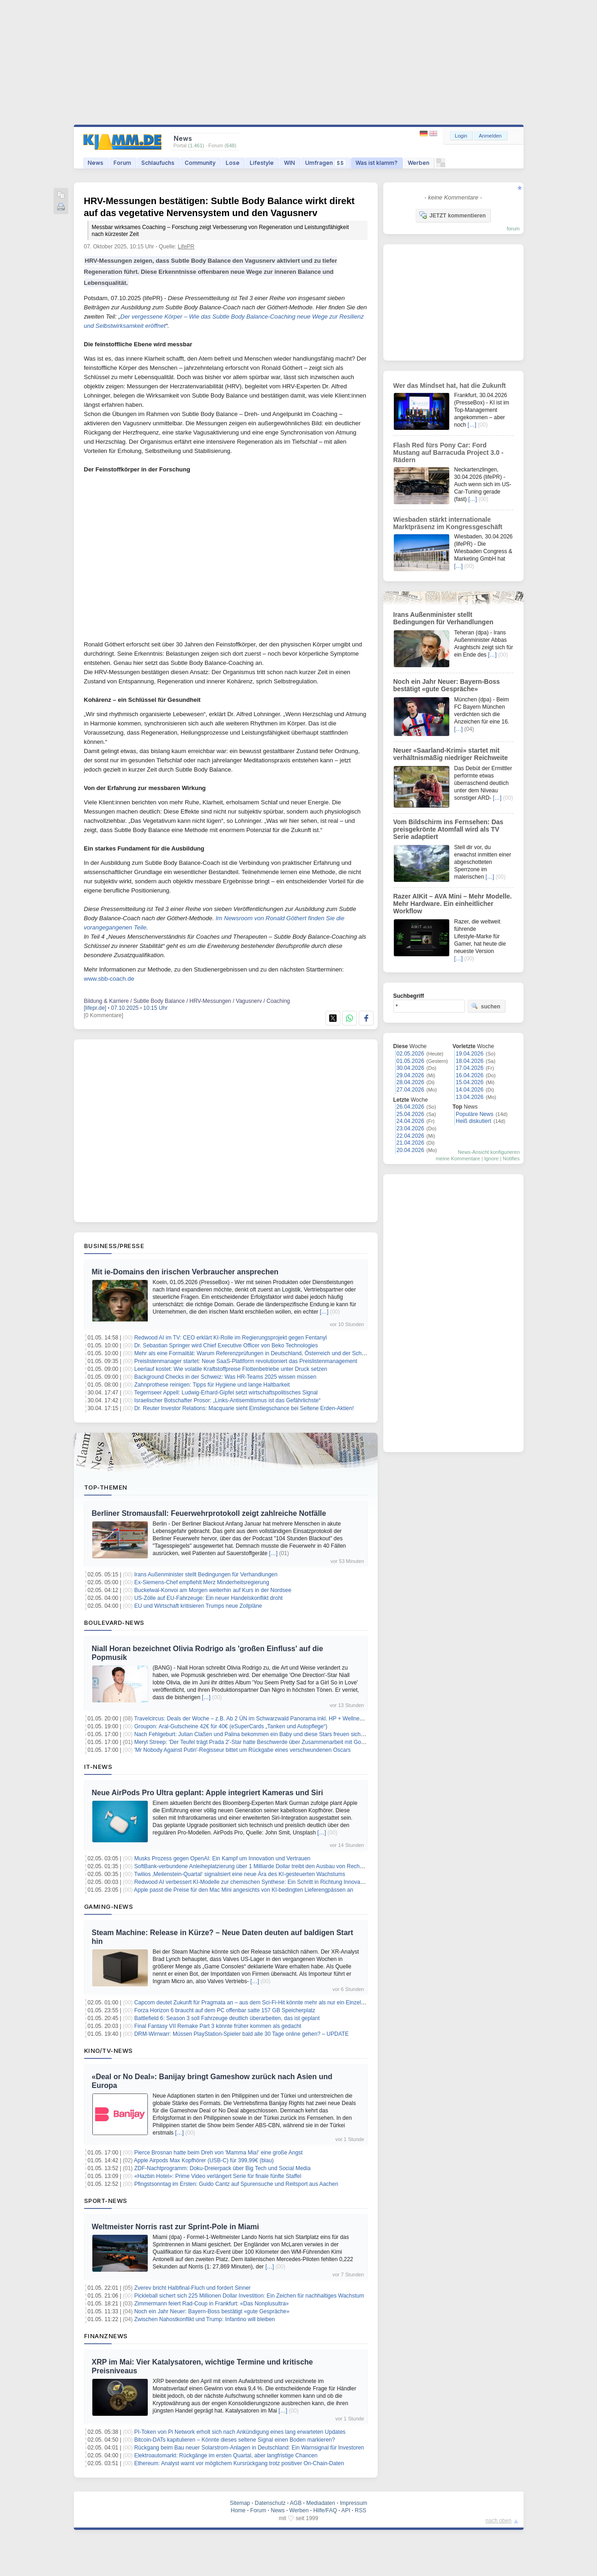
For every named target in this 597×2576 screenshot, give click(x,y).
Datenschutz (270, 2503)
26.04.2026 (410, 1107)
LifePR (186, 246)
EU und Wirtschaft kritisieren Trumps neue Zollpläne (198, 1606)
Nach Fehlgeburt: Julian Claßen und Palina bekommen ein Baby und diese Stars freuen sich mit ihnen (259, 1734)
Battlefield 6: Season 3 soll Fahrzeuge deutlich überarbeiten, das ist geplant (227, 2018)
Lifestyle (262, 162)
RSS (361, 2510)
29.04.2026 (410, 1075)
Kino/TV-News (108, 2050)
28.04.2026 (410, 1082)
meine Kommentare (458, 1158)
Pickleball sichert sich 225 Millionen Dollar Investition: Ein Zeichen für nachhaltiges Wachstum (249, 2295)
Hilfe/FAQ (325, 2510)
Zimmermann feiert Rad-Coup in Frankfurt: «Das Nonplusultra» (211, 2303)
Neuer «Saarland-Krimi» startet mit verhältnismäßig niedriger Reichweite (450, 754)
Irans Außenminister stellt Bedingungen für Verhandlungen (205, 1574)
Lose (233, 162)
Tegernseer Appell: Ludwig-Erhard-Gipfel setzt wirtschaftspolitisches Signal (226, 1392)
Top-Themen (105, 1487)
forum (513, 228)
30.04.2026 (410, 1068)
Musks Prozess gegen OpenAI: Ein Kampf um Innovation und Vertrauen (222, 1858)
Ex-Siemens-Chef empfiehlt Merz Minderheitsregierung (201, 1582)
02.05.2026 (410, 1053)
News (95, 162)
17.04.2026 (469, 1068)
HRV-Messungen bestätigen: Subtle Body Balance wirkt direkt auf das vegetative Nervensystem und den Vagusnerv (226, 217)
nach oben (499, 2520)
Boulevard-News (114, 1622)
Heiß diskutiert (473, 1121)
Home (238, 2510)
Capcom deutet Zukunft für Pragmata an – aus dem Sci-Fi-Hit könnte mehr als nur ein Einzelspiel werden (263, 2002)
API (345, 2510)
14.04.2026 (469, 1089)
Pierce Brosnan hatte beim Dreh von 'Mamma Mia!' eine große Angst (218, 2152)
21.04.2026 (410, 1143)
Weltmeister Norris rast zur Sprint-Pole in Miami (175, 2227)
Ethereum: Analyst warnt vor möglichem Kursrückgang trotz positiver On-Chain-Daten (239, 2463)
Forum (122, 162)
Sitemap (240, 2503)
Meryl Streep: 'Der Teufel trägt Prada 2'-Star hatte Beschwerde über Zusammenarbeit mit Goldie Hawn (260, 1742)
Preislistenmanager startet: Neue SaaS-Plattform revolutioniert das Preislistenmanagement (245, 1361)
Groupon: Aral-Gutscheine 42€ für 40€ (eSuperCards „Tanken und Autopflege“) (230, 1726)
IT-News (98, 1766)
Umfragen (325, 162)
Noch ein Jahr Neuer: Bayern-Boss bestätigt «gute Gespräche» (211, 2311)
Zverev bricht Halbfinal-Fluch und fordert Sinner (192, 2288)
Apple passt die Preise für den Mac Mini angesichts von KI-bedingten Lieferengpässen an (243, 1890)
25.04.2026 (410, 1114)
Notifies (511, 1158)
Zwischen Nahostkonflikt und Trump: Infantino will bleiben (204, 2319)
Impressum (353, 2503)
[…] (324, 1312)
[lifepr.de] (95, 1008)
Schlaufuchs (158, 162)
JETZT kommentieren (452, 215)
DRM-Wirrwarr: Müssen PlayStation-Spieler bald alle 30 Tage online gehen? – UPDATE (241, 2034)
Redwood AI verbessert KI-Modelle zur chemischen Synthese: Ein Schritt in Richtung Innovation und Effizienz (268, 1882)
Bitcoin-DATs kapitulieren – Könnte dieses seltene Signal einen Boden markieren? (234, 2440)
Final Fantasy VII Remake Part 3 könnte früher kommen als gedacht (218, 2026)
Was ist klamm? (377, 162)
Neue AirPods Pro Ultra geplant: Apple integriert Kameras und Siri (207, 1793)
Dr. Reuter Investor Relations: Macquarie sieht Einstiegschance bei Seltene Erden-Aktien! (244, 1408)
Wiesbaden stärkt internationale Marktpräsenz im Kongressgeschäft (448, 523)
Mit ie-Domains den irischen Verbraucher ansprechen (185, 1272)
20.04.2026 (410, 1150)
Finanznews (106, 2336)
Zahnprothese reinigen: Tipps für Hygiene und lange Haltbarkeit (212, 1385)
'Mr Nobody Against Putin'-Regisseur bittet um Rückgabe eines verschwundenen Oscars (242, 1750)
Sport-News (105, 2200)
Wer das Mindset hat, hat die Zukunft (449, 385)
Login (461, 136)
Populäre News (474, 1114)
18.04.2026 (469, 1061)
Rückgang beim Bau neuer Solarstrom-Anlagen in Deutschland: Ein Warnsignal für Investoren (249, 2447)
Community (200, 162)
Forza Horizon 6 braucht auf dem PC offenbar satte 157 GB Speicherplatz (224, 2010)
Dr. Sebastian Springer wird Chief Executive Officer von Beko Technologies (226, 1345)
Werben (418, 162)
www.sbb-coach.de (109, 978)
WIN (289, 162)
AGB (296, 2503)
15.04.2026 (469, 1082)
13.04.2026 (469, 1097)
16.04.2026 (469, 1075)
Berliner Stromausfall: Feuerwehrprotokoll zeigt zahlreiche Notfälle (209, 1513)
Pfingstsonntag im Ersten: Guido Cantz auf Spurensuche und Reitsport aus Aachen (236, 2184)
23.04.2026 (410, 1128)
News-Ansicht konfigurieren (489, 1152)
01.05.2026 (410, 1061)
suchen (486, 1006)
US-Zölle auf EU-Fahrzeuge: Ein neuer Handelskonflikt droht (208, 1598)
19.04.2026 (469, 1053)
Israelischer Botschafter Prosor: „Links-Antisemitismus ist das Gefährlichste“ (227, 1400)
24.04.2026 (410, 1121)
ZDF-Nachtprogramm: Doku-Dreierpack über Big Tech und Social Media (222, 2168)
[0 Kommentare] (103, 1015)
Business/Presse (114, 1245)
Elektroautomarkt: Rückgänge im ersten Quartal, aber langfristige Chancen (226, 2455)
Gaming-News (108, 1906)
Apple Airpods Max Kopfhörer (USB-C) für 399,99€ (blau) (204, 2160)
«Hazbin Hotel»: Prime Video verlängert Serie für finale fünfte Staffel (218, 2176)
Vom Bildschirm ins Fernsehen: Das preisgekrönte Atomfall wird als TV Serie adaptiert (448, 829)
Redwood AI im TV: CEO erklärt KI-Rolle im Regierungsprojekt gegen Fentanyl (230, 1337)
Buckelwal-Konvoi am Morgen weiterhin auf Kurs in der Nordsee (212, 1590)
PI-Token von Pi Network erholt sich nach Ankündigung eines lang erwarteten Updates (240, 2432)
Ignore (491, 1158)
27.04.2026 (410, 1089)
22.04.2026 (410, 1136)
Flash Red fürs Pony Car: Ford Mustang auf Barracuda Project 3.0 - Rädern (448, 452)
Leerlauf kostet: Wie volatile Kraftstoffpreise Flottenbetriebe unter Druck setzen (230, 1369)
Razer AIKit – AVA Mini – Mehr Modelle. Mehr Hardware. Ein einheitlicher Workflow (452, 904)
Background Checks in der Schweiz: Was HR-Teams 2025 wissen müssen (225, 1377)
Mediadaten (320, 2503)
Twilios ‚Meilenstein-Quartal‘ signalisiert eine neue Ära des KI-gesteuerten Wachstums (239, 1874)
